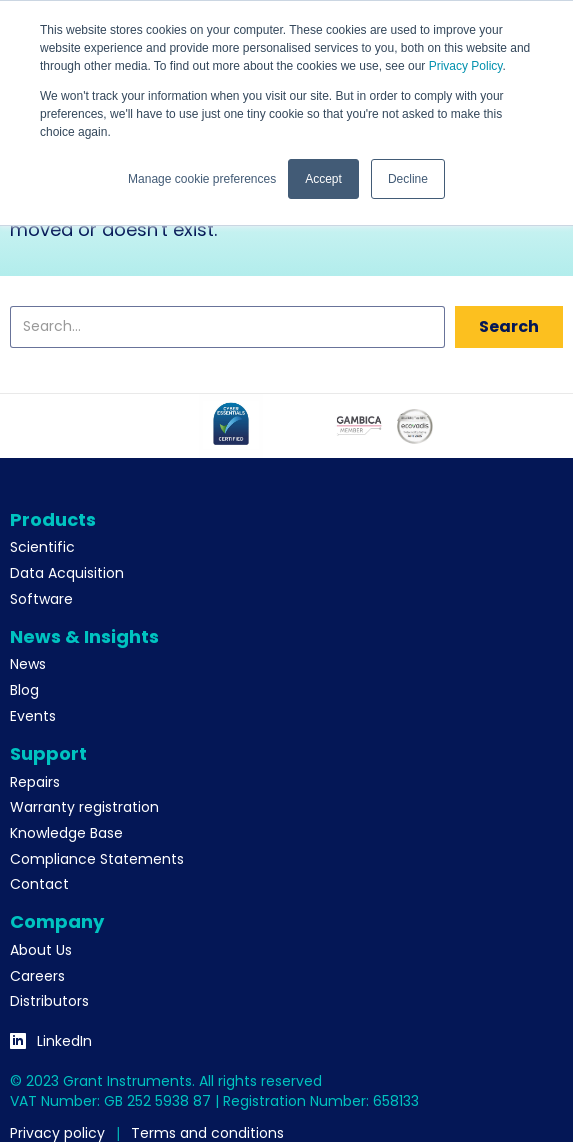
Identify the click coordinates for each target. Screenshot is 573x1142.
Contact (39, 884)
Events (33, 716)
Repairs (35, 782)
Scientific (42, 547)
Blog (24, 690)
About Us (41, 950)
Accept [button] (323, 179)
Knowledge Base (66, 833)
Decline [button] (408, 179)
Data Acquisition (67, 573)
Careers (37, 976)
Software (41, 599)
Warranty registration (84, 807)
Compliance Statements (97, 859)
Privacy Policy (466, 66)
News (28, 664)
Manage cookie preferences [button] (202, 179)
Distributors (49, 1001)
